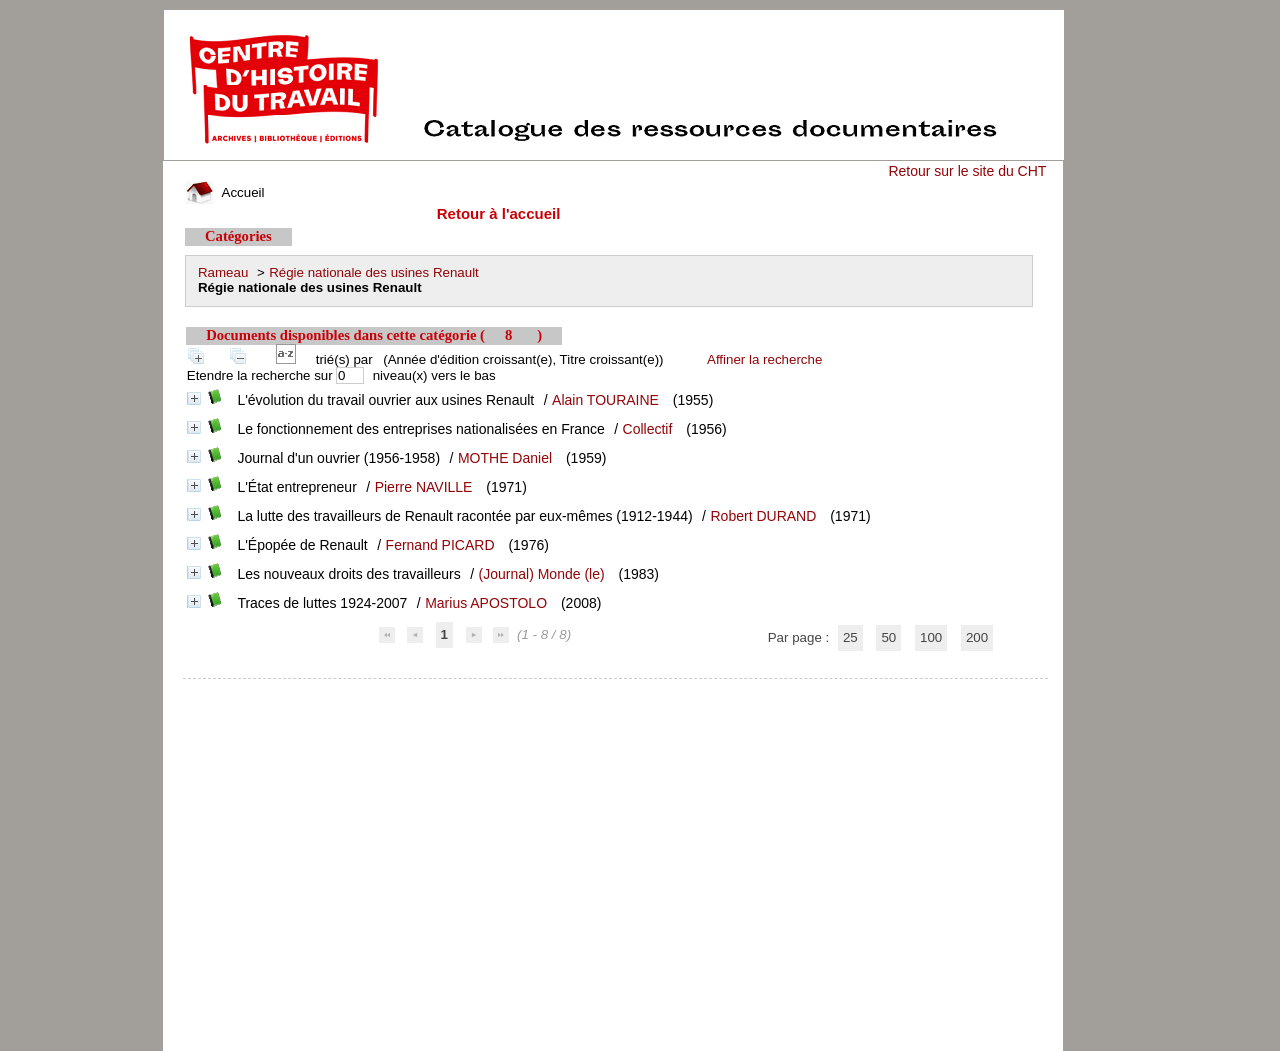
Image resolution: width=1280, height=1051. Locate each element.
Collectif (648, 429)
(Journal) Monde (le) (542, 574)
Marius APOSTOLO (486, 603)
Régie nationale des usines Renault (374, 272)
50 (888, 637)
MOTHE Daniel (505, 458)
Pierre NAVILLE (424, 487)
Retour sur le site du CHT (967, 171)
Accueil (225, 192)
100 (931, 637)
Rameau (223, 272)
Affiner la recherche (764, 359)
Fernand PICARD (440, 545)
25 (850, 637)
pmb (616, 691)
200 (977, 637)
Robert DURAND (764, 516)
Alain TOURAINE (605, 400)
